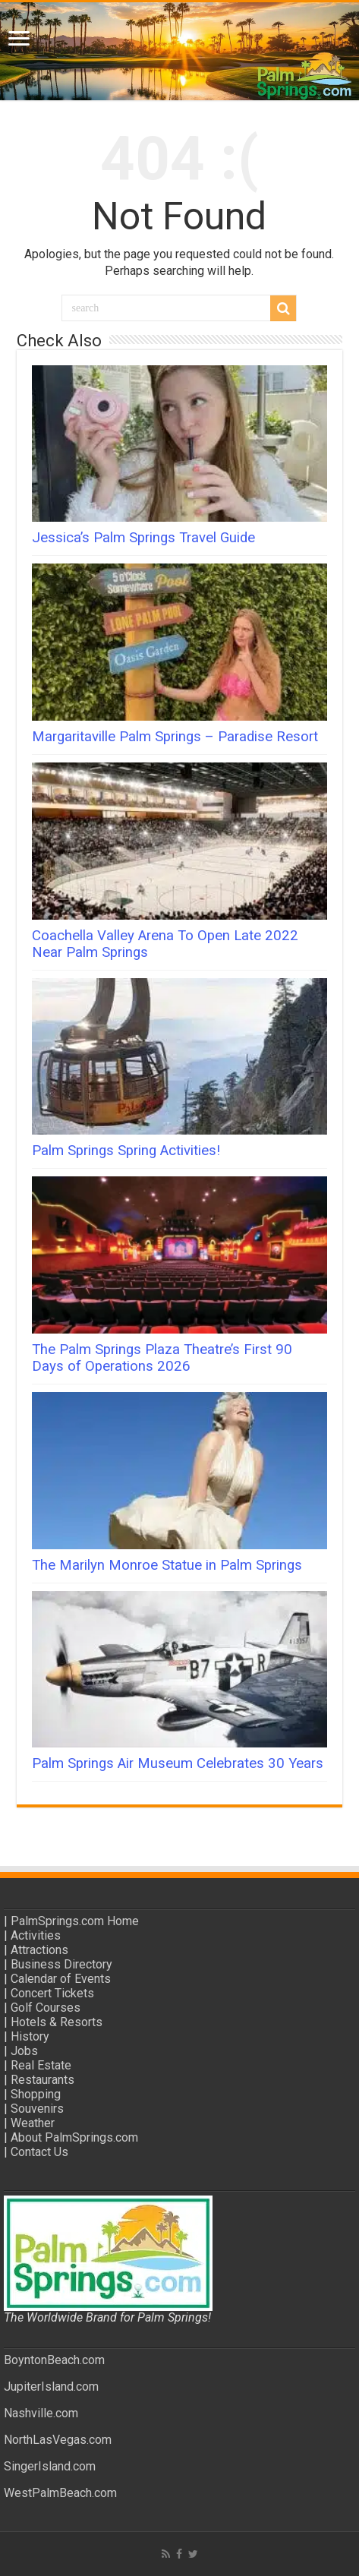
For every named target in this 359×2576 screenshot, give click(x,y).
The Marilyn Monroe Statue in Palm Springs (167, 1565)
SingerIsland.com (50, 2466)
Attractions (39, 1950)
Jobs (24, 2051)
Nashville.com (41, 2413)
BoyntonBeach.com (54, 2360)
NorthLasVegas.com (58, 2439)
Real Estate (41, 2065)
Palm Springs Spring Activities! (126, 1150)
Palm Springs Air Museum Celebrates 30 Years (177, 1763)
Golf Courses (45, 2007)
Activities (36, 1935)
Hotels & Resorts (56, 2022)
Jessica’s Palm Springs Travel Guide (143, 537)
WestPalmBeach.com (60, 2493)
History (30, 2036)
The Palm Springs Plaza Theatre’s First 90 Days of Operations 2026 (162, 1358)
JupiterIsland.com (51, 2386)
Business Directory (61, 1964)
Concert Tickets (52, 1993)
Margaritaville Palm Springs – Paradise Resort (175, 736)
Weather (33, 2123)
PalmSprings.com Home (75, 1921)
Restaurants (42, 2079)
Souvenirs (37, 2108)
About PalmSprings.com (74, 2137)
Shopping (36, 2094)
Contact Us (39, 2152)
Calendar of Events (61, 1978)
